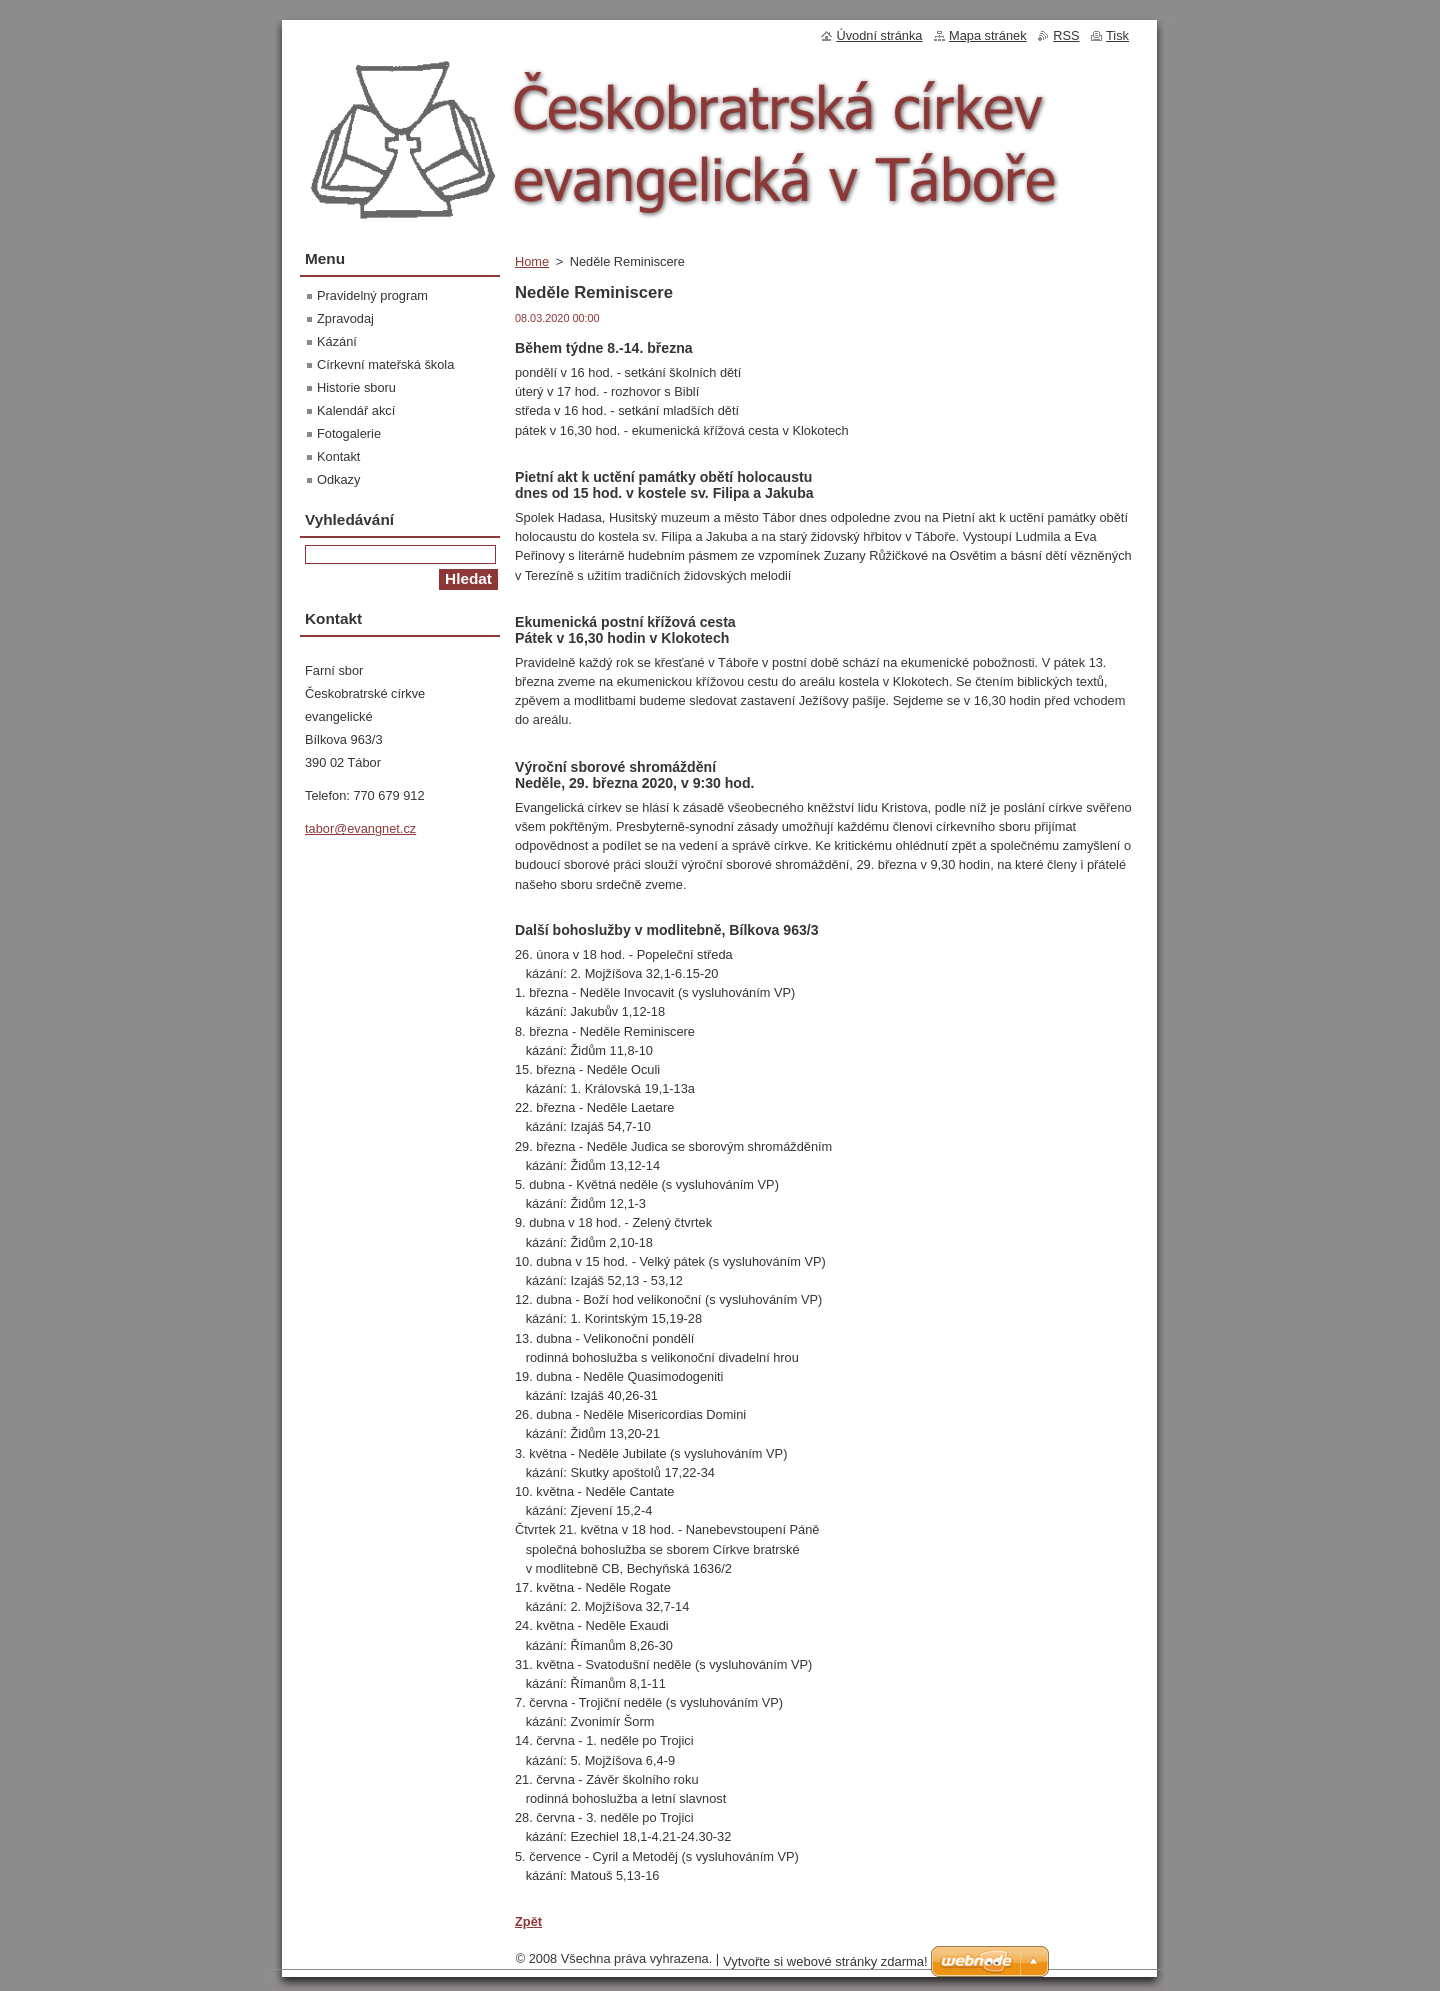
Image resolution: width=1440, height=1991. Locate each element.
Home (532, 261)
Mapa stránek (988, 35)
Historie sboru (356, 387)
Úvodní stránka (879, 35)
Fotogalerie (349, 433)
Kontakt (338, 456)
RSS (1066, 35)
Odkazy (338, 479)
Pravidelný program (372, 295)
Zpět (528, 1921)
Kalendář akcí (356, 410)
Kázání (337, 341)
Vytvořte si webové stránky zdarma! (825, 1961)
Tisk (1117, 35)
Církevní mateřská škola (385, 364)
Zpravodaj (345, 318)
